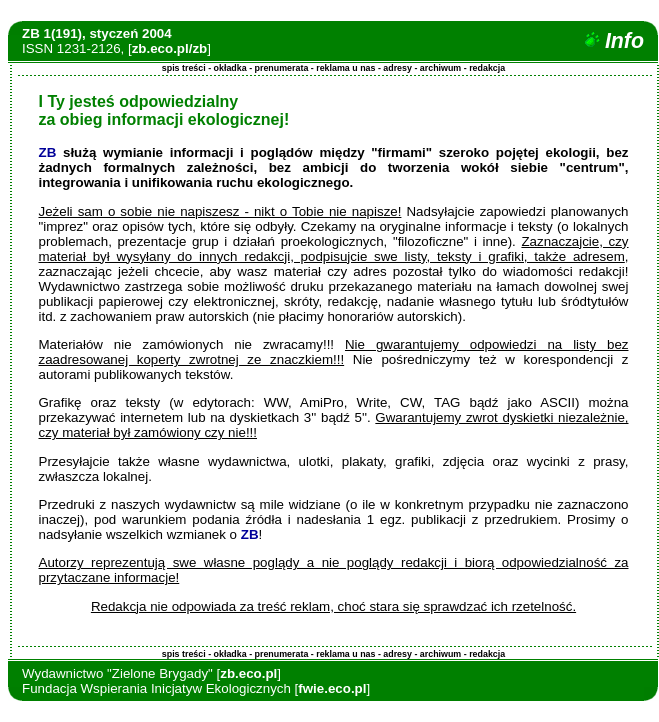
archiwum (440, 68)
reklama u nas (345, 68)
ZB (48, 152)
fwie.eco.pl (332, 688)
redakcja (487, 68)
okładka (230, 68)
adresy (397, 68)
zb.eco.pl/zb (170, 48)
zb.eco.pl (248, 673)
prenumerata (282, 68)
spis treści (184, 68)
